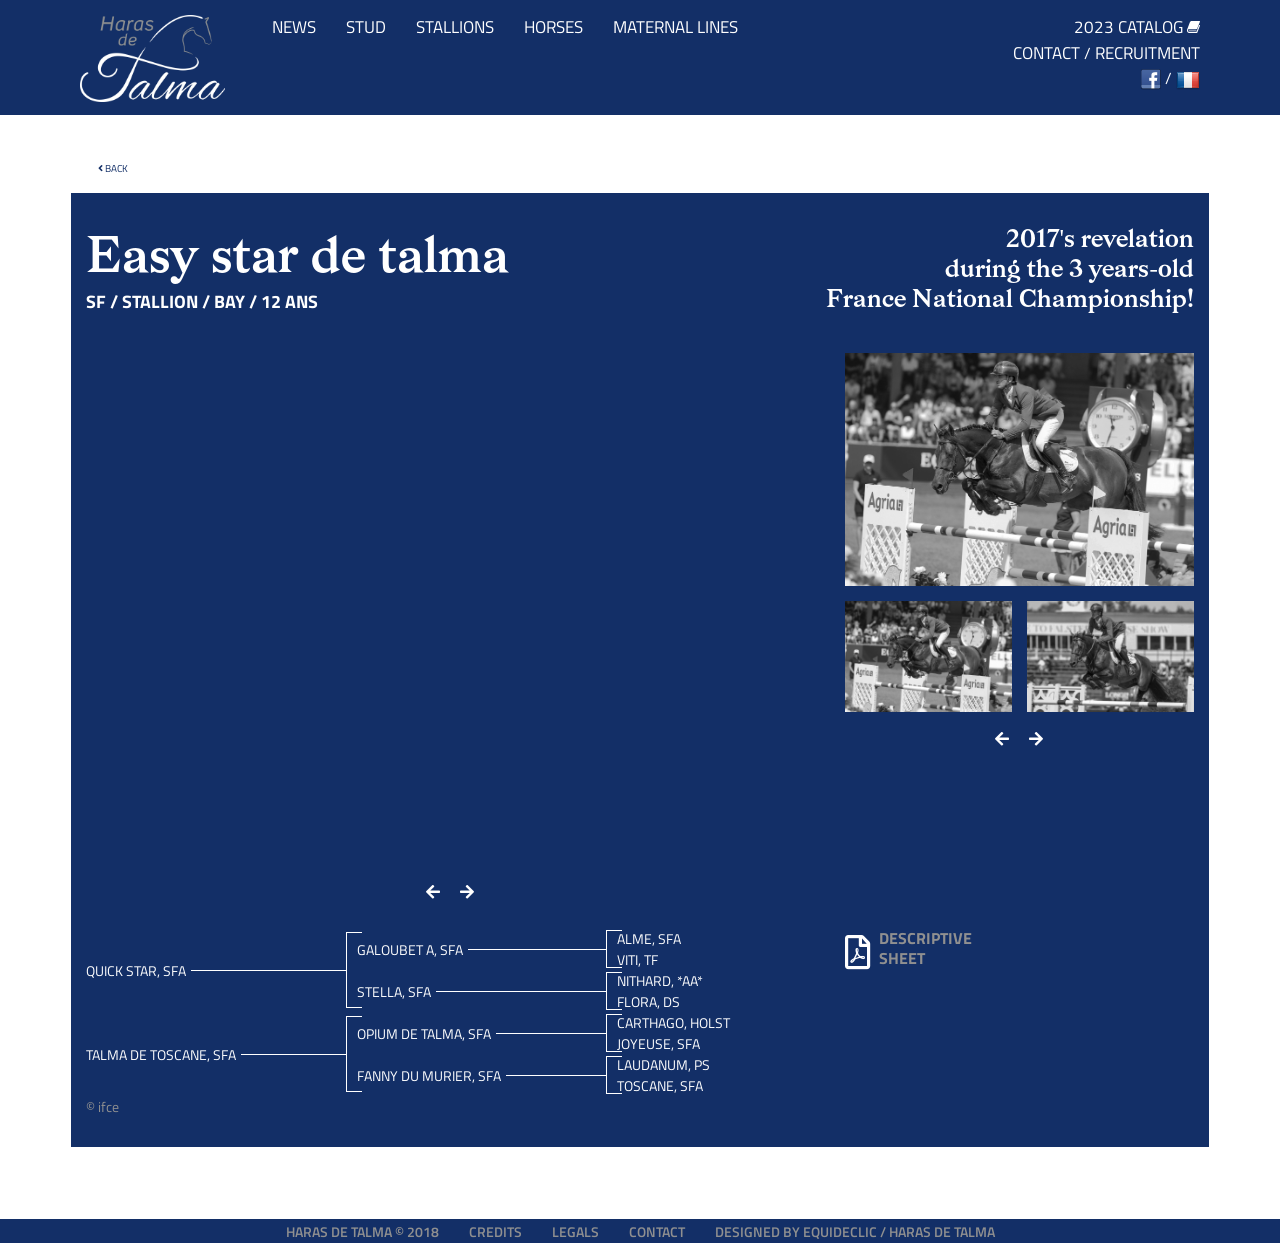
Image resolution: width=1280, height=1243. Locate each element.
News (294, 27)
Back (113, 168)
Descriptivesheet (908, 948)
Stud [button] (366, 27)
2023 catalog (1137, 27)
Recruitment (1147, 53)
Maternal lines (675, 27)
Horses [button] (553, 27)
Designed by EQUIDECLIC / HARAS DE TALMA (855, 1231)
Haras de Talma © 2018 (362, 1231)
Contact (1046, 53)
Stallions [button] (455, 27)
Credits (495, 1231)
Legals (575, 1231)
